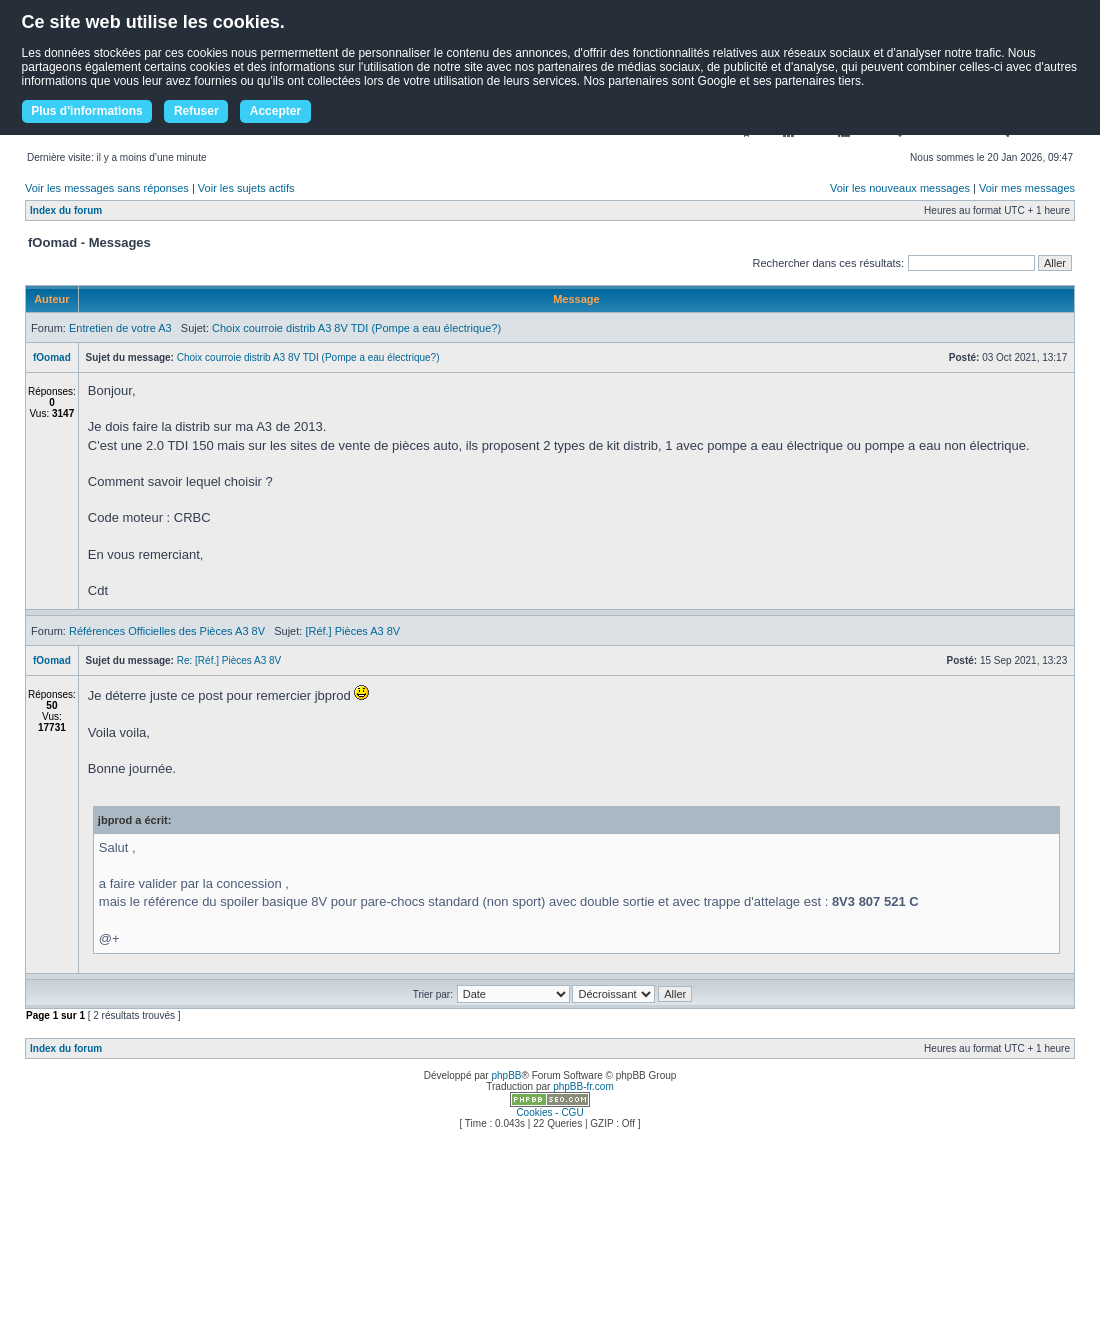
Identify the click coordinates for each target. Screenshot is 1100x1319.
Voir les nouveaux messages (900, 188)
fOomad (52, 357)
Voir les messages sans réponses (107, 188)
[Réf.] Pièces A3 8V (352, 631)
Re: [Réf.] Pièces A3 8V (229, 660)
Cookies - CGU (549, 1112)
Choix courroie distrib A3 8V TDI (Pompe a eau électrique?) (356, 328)
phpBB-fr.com (583, 1086)
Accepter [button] (275, 111)
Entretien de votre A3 (120, 328)
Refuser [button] (196, 111)
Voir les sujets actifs (246, 188)
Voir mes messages (1027, 188)
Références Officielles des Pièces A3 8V (167, 631)
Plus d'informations (87, 111)
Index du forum (66, 210)
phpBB (506, 1075)
